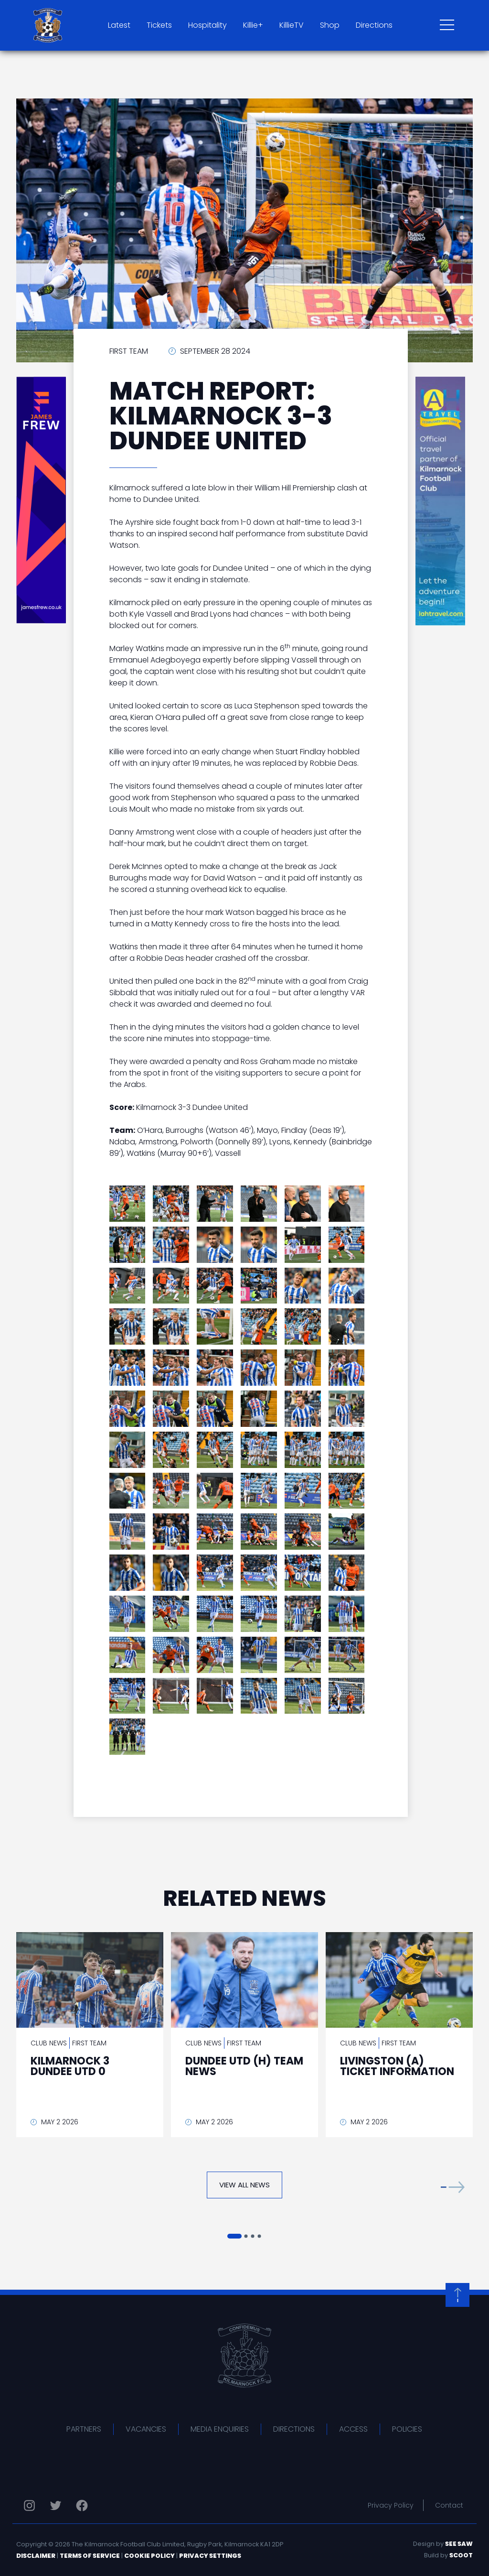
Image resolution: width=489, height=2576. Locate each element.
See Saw (459, 2544)
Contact (449, 2505)
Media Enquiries (220, 2429)
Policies (407, 2429)
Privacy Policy (391, 2505)
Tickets (159, 25)
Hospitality (207, 25)
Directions (374, 25)
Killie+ (253, 25)
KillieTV (291, 25)
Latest (119, 25)
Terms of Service (90, 2556)
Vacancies (146, 2429)
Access (353, 2429)
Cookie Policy (149, 2556)
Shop (330, 25)
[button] (453, 2187)
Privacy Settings (210, 2556)
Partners (83, 2429)
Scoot (461, 2555)
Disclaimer (35, 2556)
